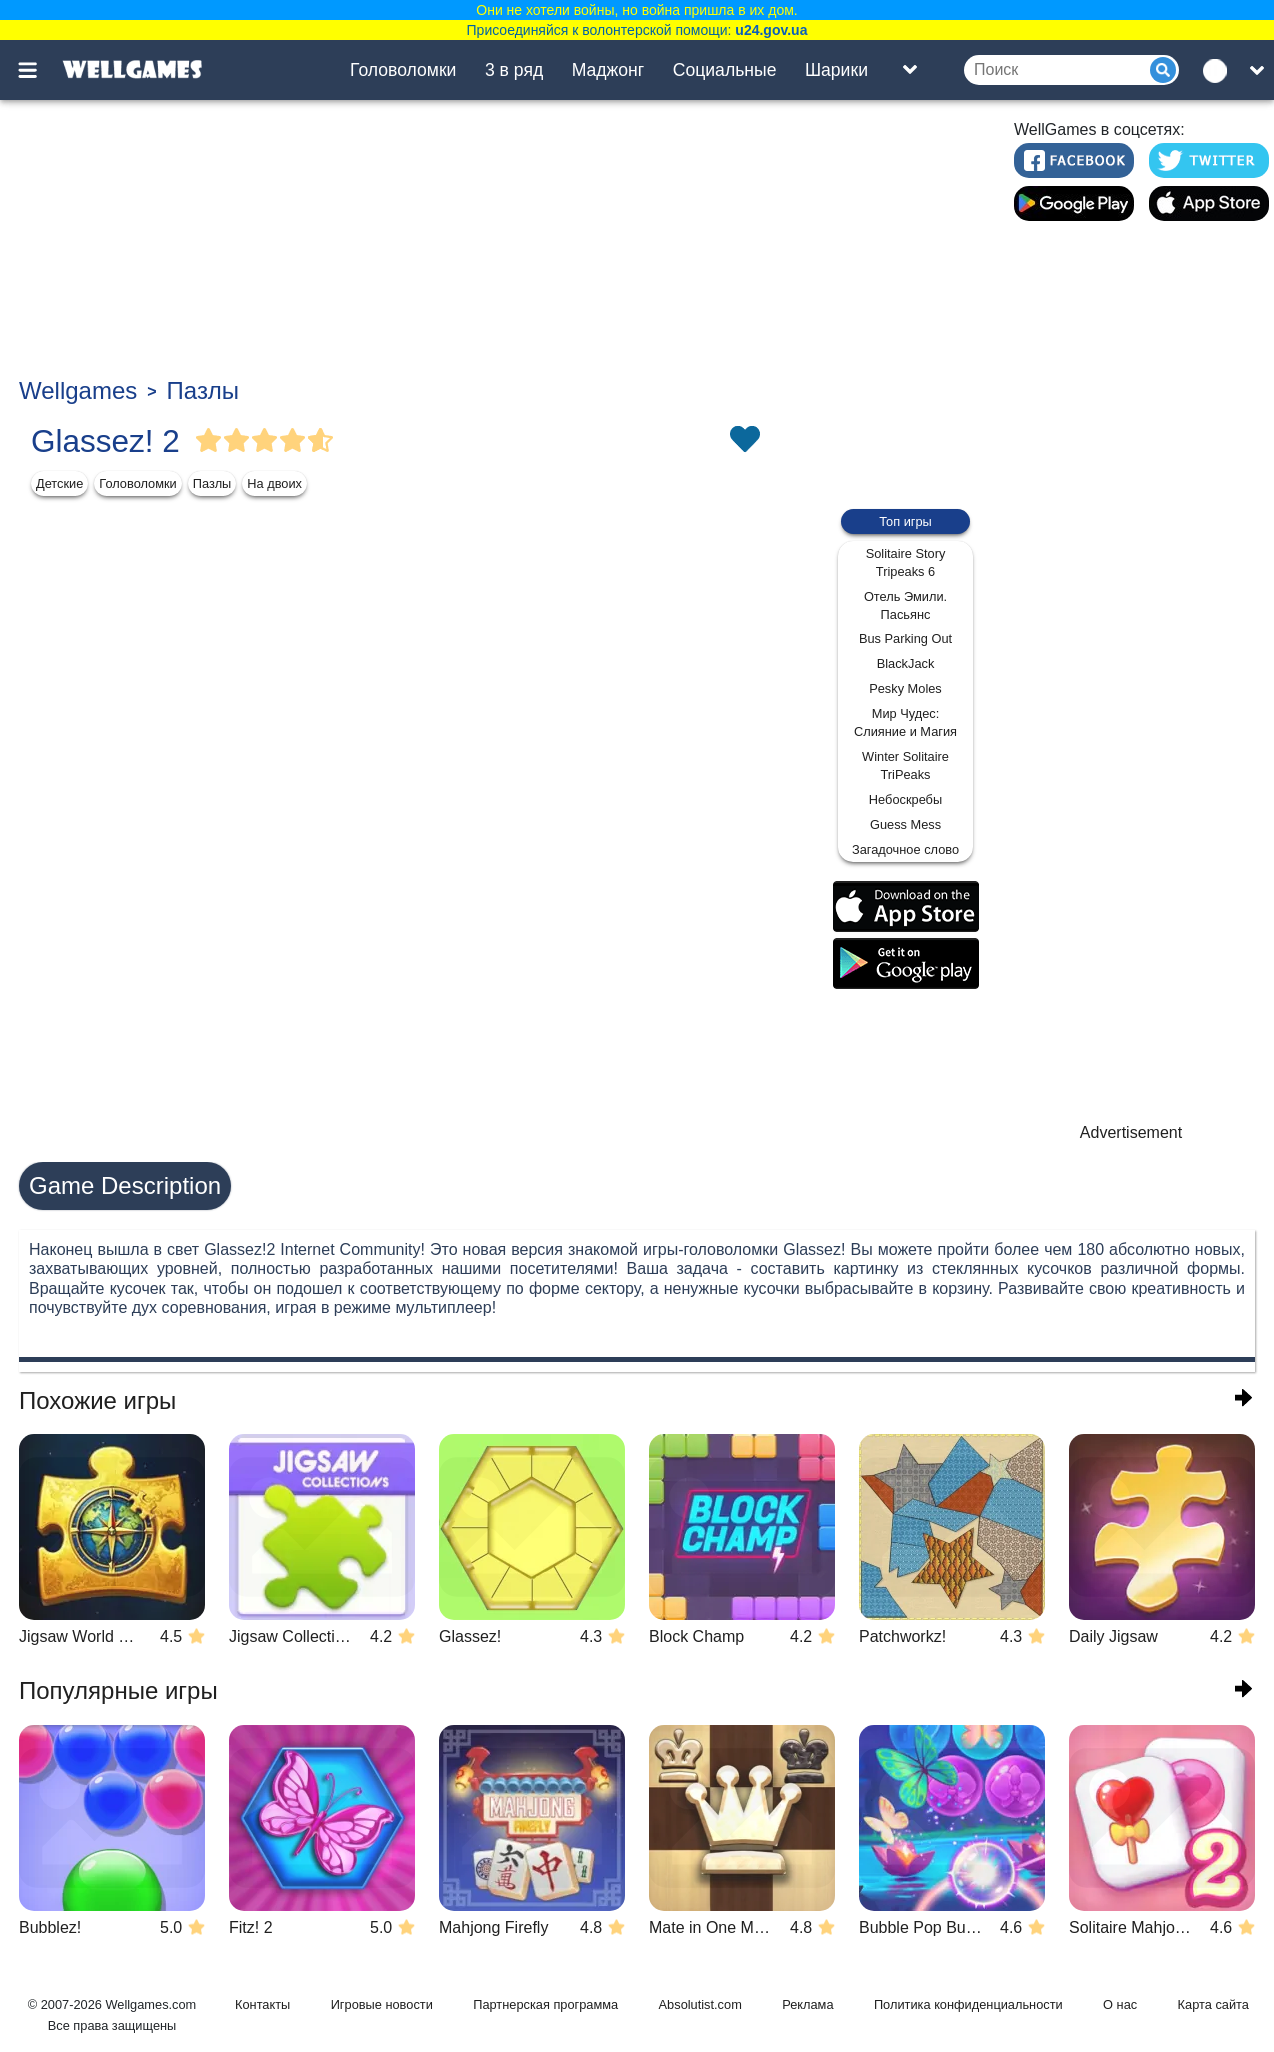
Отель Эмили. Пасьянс (905, 605)
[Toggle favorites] (744, 441)
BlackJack (906, 663)
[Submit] (1163, 70)
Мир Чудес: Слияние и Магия (905, 722)
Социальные (725, 70)
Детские (59, 483)
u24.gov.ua (771, 30)
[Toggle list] (910, 70)
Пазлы (203, 390)
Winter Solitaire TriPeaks (905, 765)
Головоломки (403, 70)
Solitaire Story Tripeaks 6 (906, 562)
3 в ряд (514, 70)
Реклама (807, 2004)
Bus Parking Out (905, 638)
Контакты (262, 2004)
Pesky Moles (905, 688)
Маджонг (608, 70)
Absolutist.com (700, 2004)
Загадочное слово (905, 849)
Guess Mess (905, 824)
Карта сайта (1213, 2004)
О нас (1120, 2004)
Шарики (836, 70)
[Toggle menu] (39, 70)
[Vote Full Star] (209, 441)
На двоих (274, 483)
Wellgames (78, 390)
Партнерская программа (545, 2004)
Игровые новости (382, 2004)
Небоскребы (905, 799)
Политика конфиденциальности (968, 2004)
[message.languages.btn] (1220, 70)
